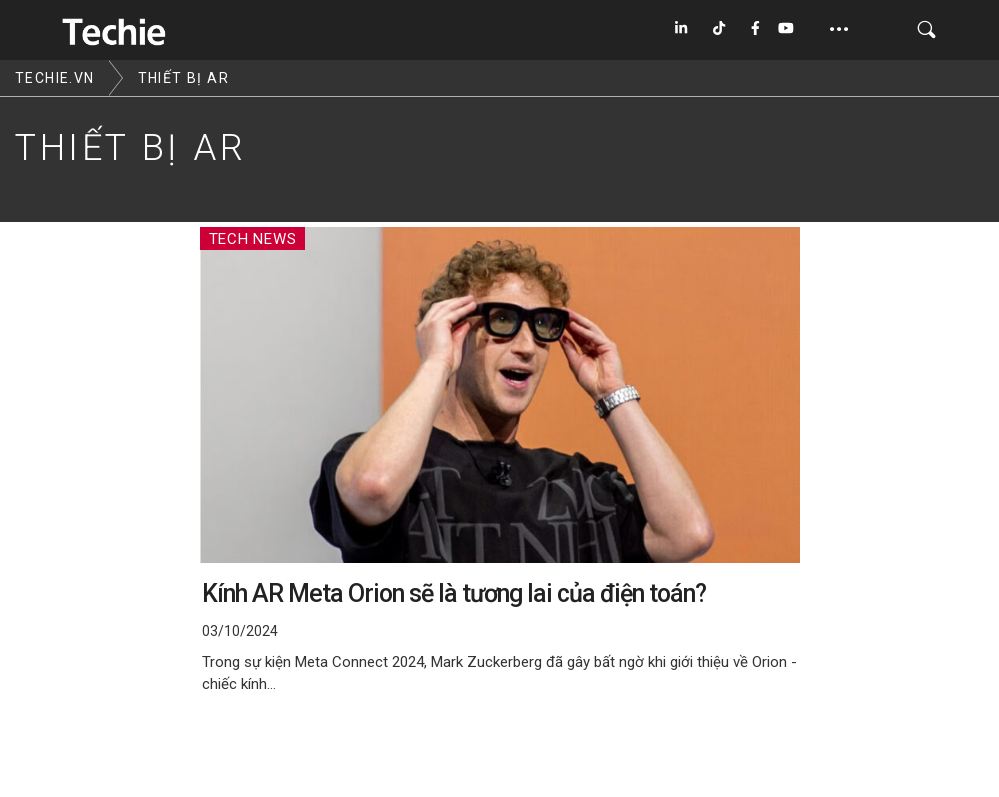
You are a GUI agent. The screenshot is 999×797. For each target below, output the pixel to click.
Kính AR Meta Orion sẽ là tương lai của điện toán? (454, 593)
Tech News (253, 239)
